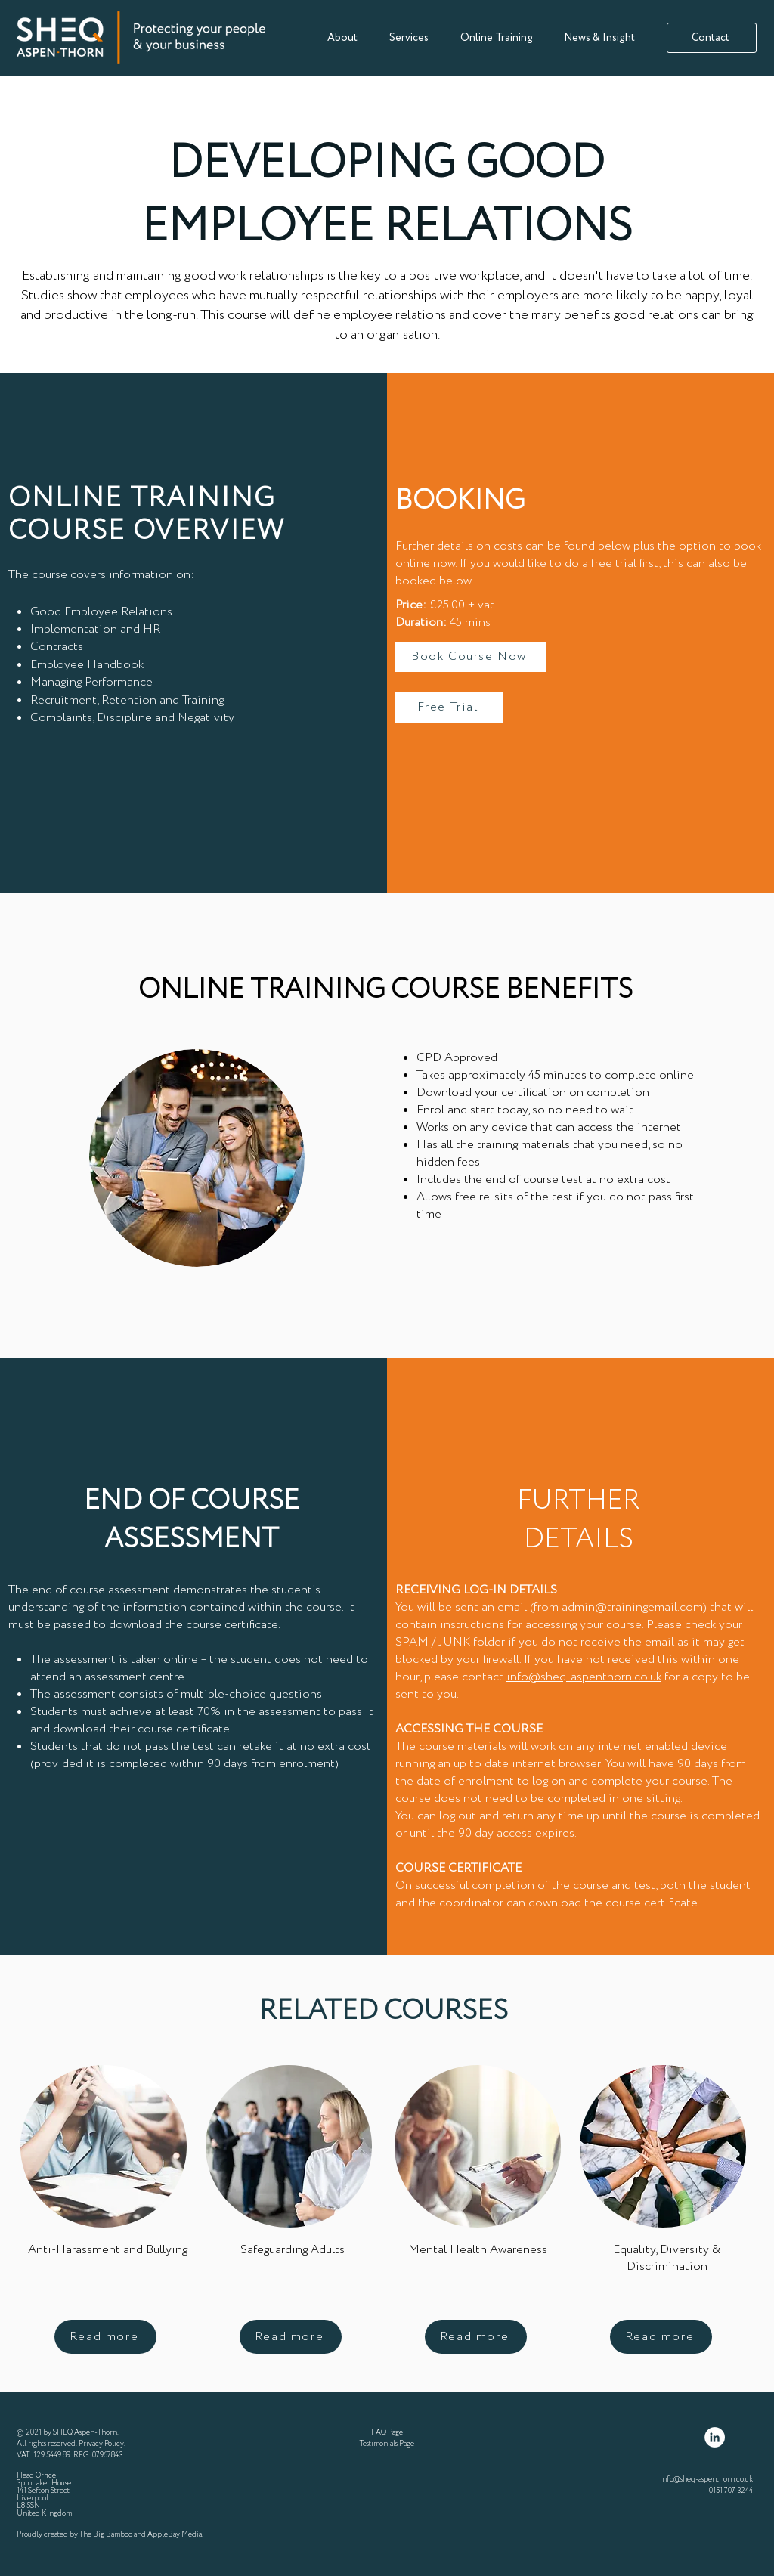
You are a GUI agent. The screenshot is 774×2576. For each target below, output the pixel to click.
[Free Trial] (449, 707)
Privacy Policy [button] (101, 2444)
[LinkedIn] (714, 2437)
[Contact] (712, 38)
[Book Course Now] (470, 657)
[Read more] (105, 2337)
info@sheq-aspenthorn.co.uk (583, 1677)
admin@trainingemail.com (632, 1607)
